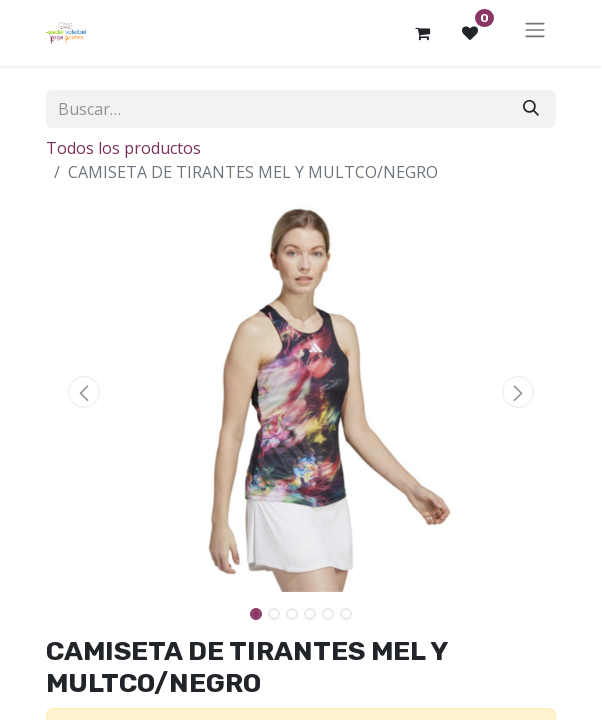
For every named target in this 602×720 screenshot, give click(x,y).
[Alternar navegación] (535, 33)
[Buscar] (531, 109)
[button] (84, 392)
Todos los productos (123, 148)
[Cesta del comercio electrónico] (422, 33)
